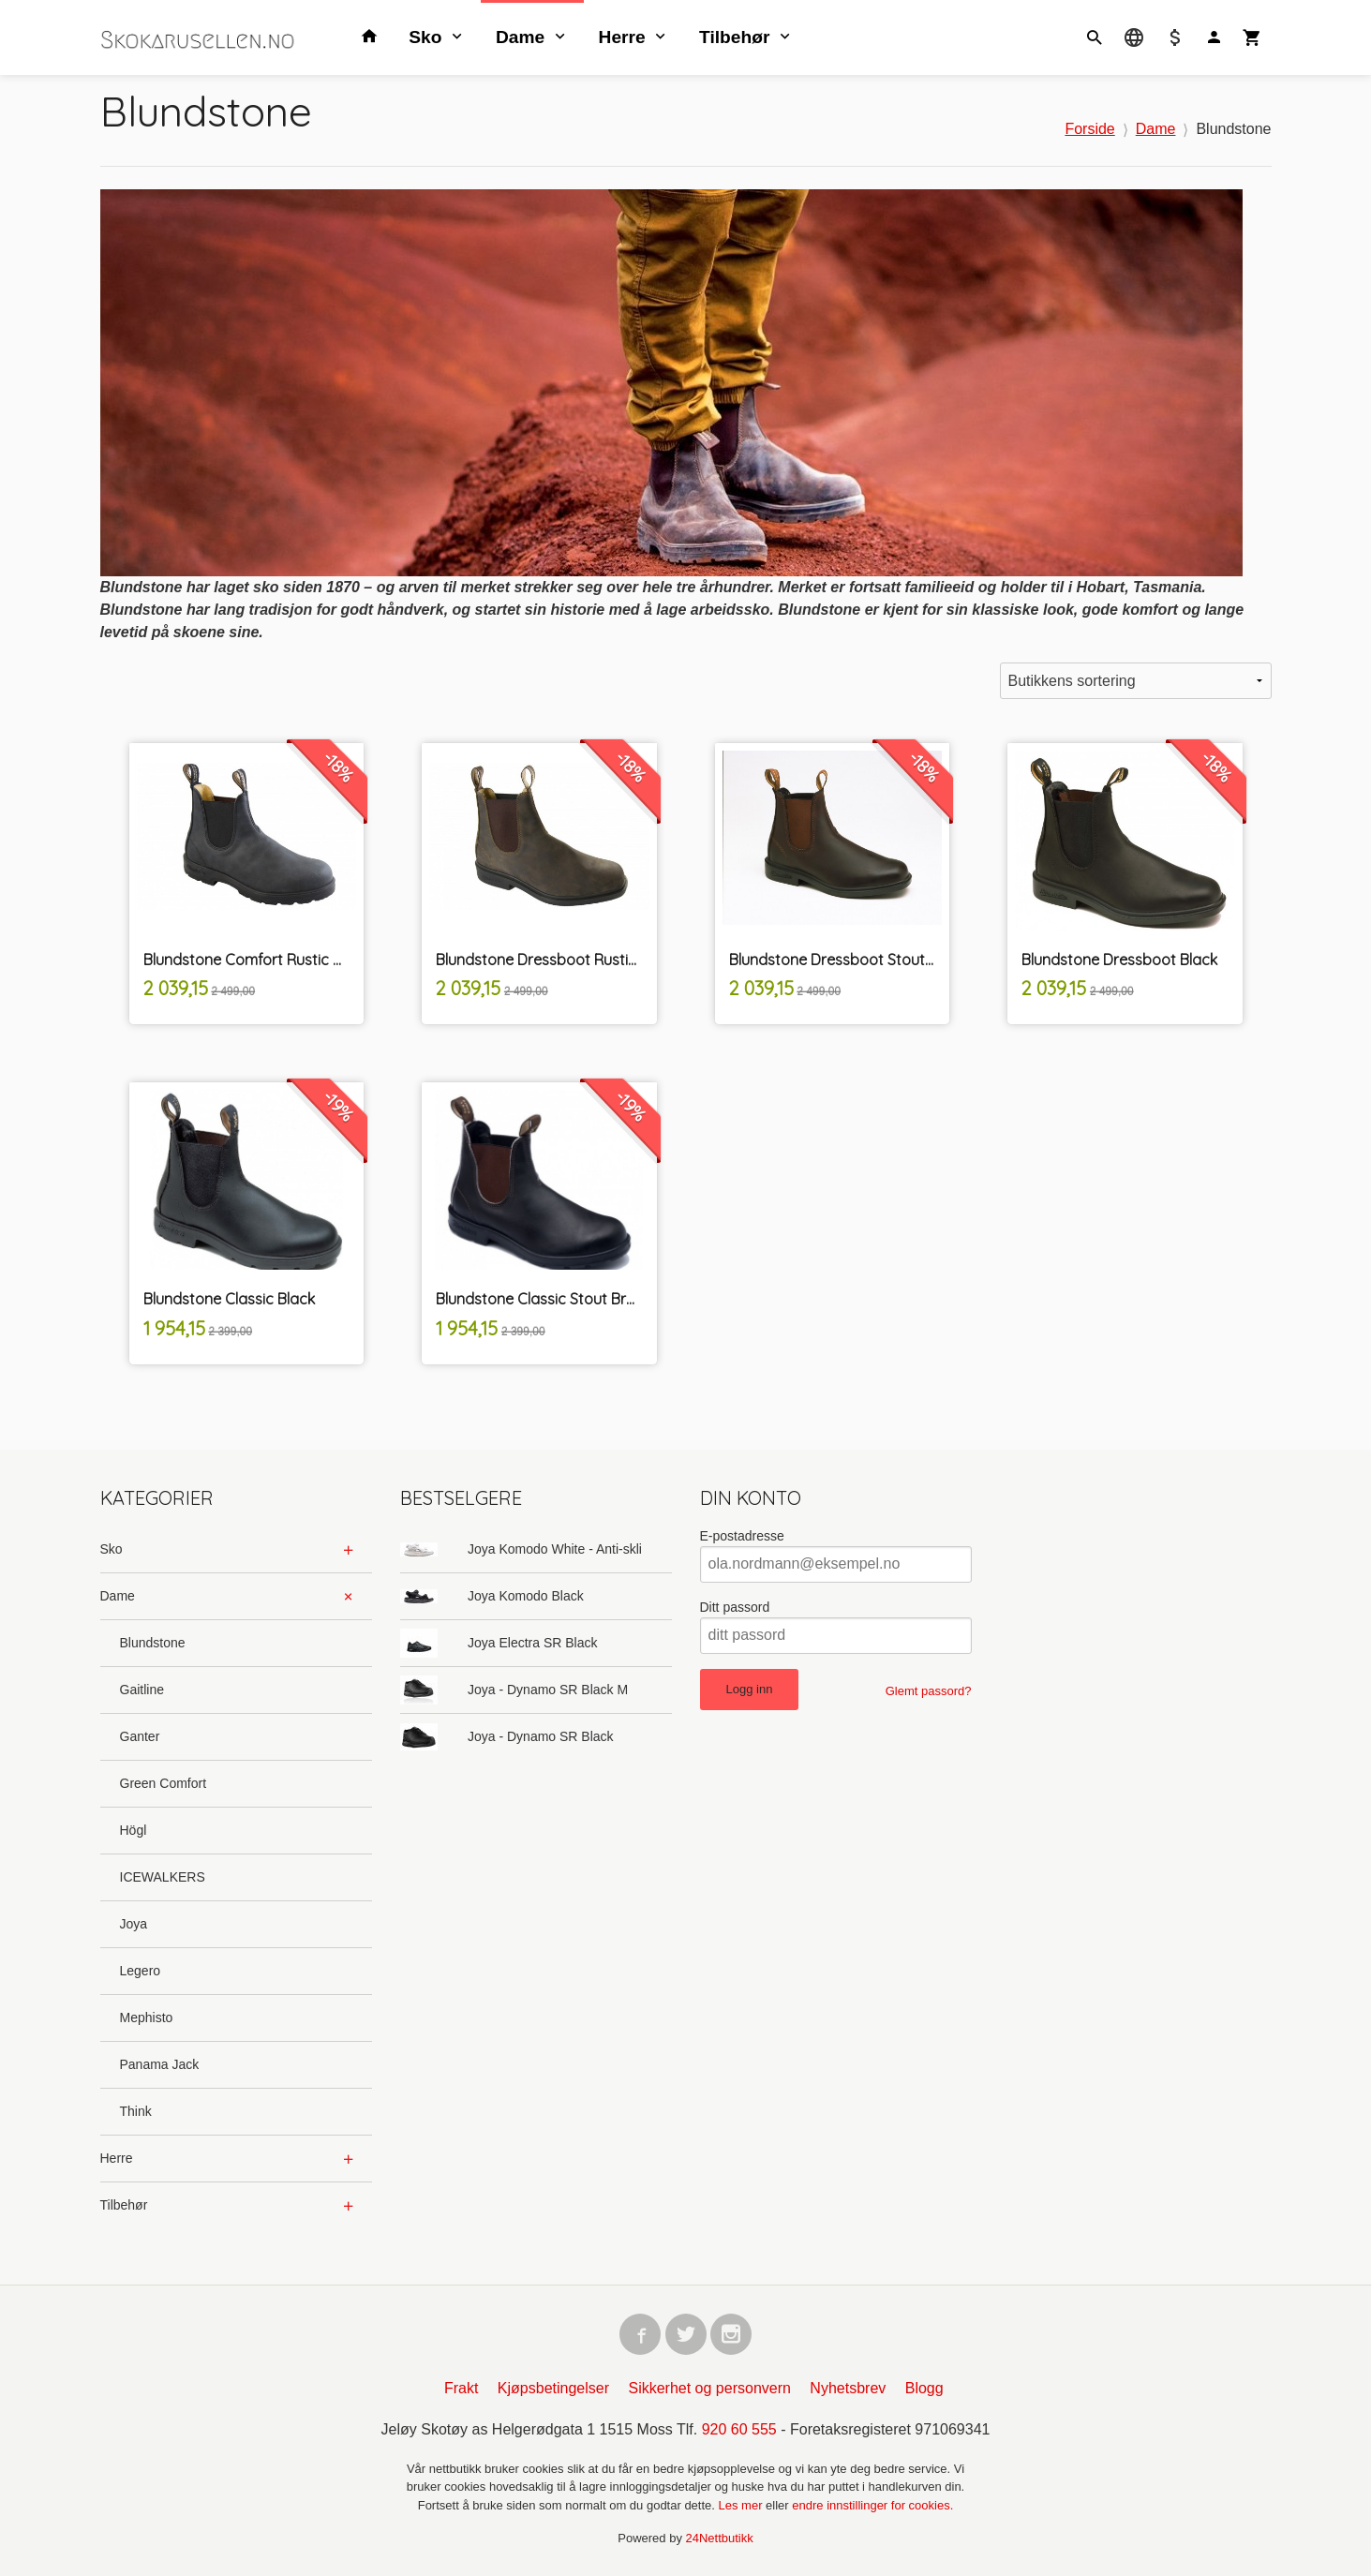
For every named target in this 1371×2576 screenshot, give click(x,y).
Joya (134, 1923)
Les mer (743, 2505)
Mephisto (146, 2017)
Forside (1089, 129)
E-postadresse (742, 1535)
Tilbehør (734, 37)
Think (136, 2111)
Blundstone (153, 1642)
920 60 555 (739, 2429)
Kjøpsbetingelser (553, 2388)
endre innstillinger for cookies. (872, 2505)
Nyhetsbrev (848, 2388)
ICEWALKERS (162, 1876)
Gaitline (142, 1689)
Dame (520, 37)
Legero (140, 1970)
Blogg (924, 2388)
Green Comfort (163, 1783)
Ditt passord (735, 1607)
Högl (133, 1830)
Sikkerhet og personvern (709, 2388)
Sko (425, 37)
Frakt (461, 2388)
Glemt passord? (929, 1691)
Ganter (140, 1736)
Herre (622, 37)
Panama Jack (160, 2064)
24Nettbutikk (719, 2538)
